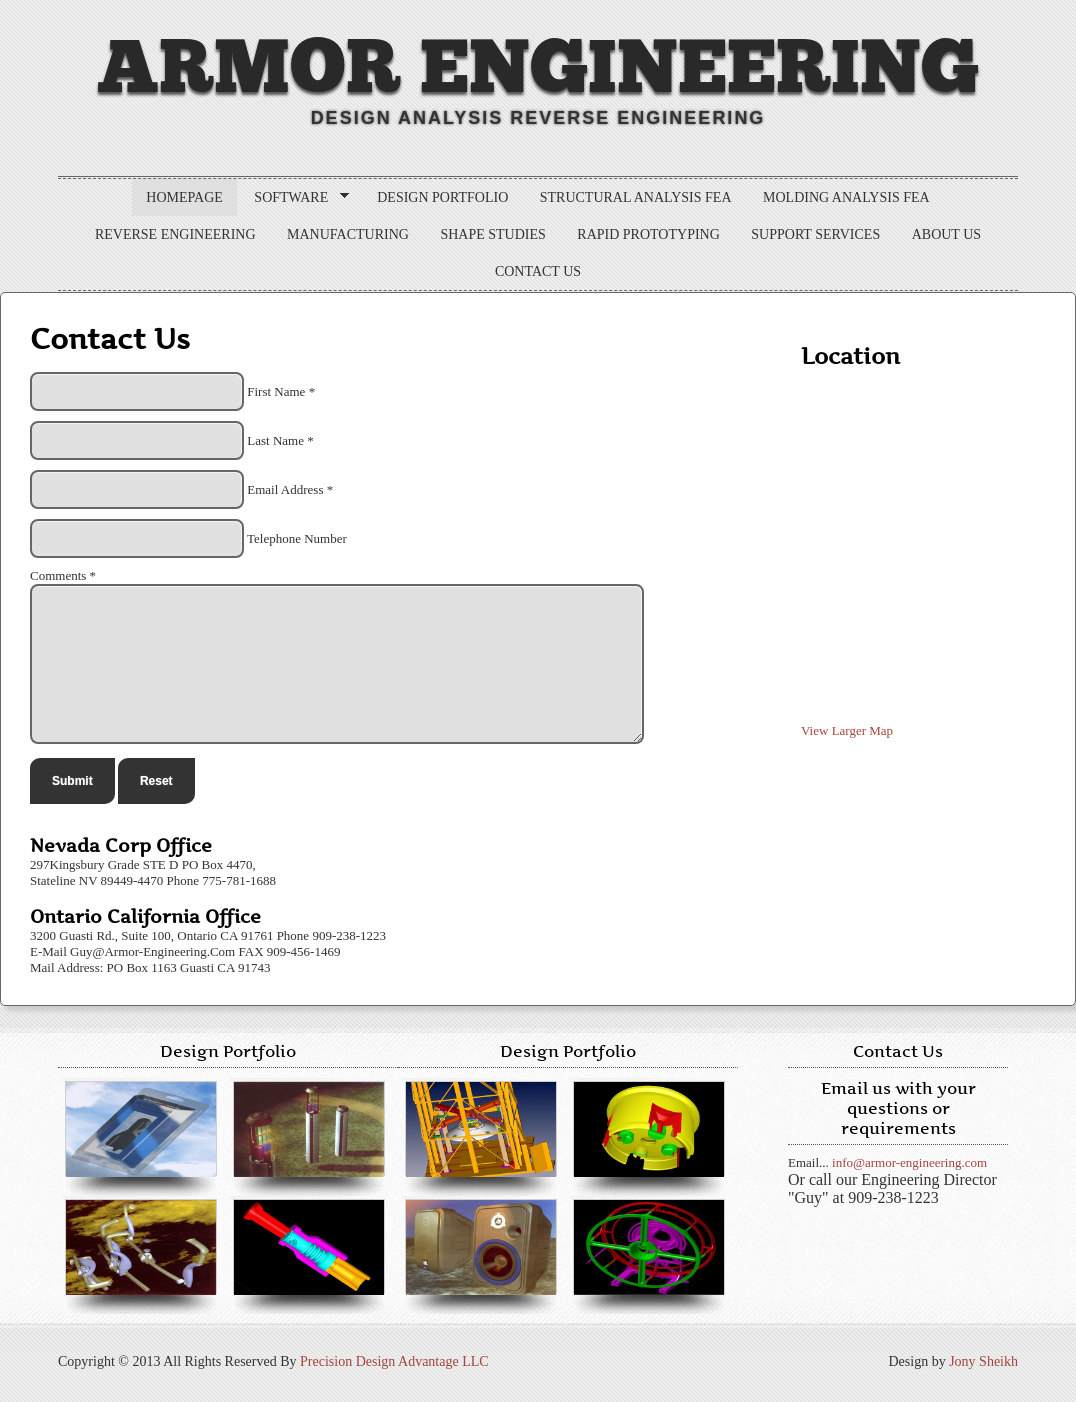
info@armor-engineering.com (909, 1162)
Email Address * (290, 489)
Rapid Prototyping (648, 234)
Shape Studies (492, 234)
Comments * (63, 575)
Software (294, 198)
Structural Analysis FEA (636, 197)
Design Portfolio (442, 197)
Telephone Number (297, 538)
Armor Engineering (538, 69)
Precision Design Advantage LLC (394, 1361)
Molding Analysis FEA (846, 197)
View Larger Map (847, 730)
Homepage (184, 197)
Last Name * (280, 440)
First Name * (281, 391)
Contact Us (538, 271)
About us (946, 234)
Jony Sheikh (983, 1361)
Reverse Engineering (175, 234)
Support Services (815, 234)
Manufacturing (348, 234)
